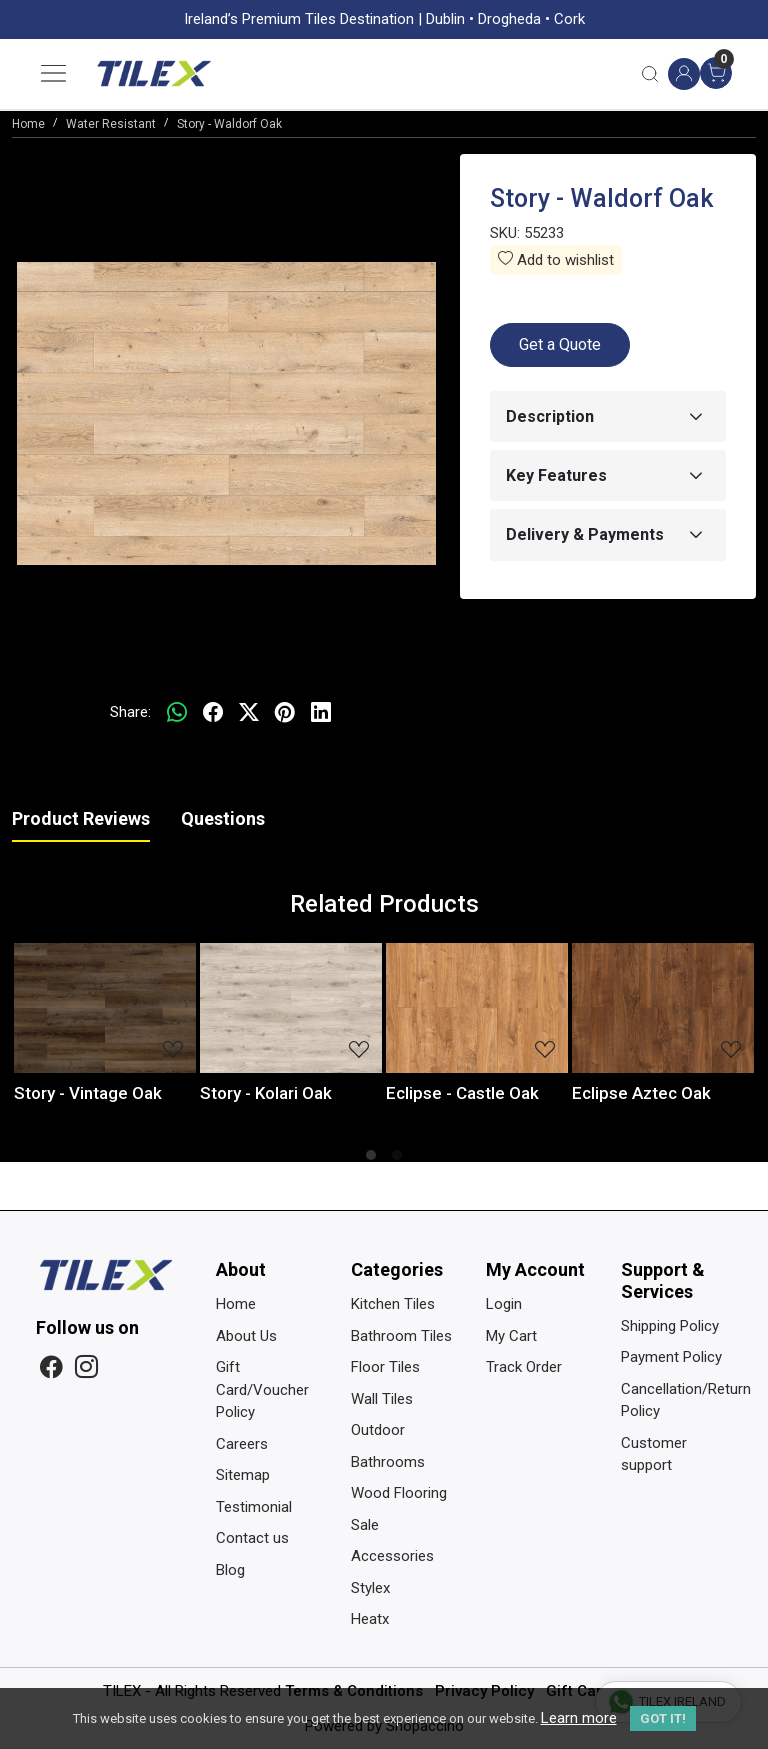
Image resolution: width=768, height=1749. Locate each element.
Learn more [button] (579, 1718)
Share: (130, 712)
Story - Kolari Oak (266, 1093)
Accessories (392, 1556)
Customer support (654, 1454)
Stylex (370, 1588)
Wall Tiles (382, 1399)
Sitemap (243, 1475)
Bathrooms (388, 1462)
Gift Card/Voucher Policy (262, 1389)
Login (504, 1304)
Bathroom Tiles (401, 1336)
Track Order (524, 1367)
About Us (246, 1336)
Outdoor (378, 1430)
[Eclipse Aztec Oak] (663, 1008)
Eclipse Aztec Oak (641, 1093)
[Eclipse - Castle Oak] (477, 1008)
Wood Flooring (399, 1493)
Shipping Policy (670, 1326)
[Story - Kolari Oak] (291, 1008)
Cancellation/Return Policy (676, 1400)
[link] (650, 73)
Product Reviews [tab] (81, 818)
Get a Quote (560, 344)
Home (236, 1304)
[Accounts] (684, 74)
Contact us (252, 1538)
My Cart (511, 1336)
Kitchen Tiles (393, 1304)
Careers (242, 1444)
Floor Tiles (385, 1367)
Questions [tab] (223, 818)
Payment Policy (671, 1357)
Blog (230, 1570)
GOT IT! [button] (663, 1718)
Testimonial (254, 1507)
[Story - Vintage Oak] (105, 1008)
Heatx (370, 1619)
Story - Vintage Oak (88, 1093)
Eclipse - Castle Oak (462, 1093)
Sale (365, 1525)
